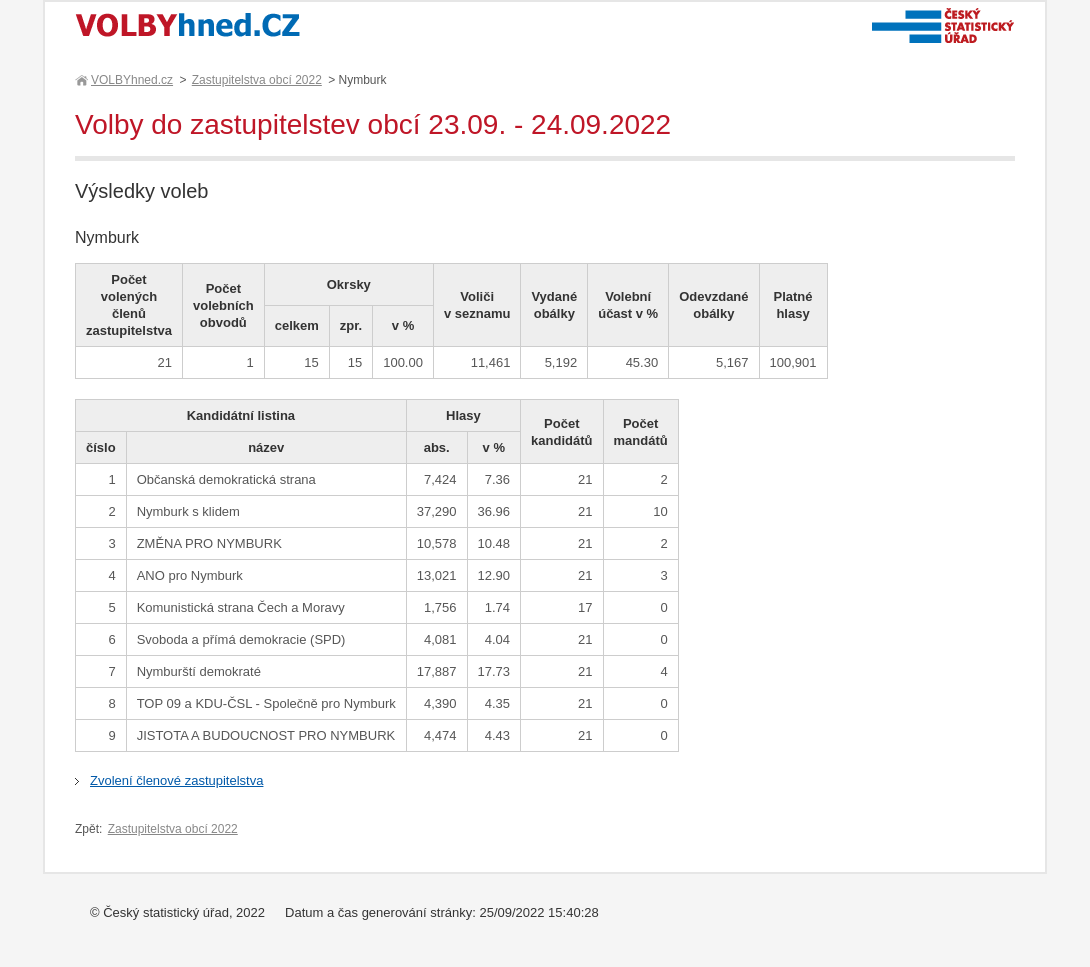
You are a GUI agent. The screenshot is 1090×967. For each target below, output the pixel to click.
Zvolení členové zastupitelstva (176, 780)
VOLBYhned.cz (131, 80)
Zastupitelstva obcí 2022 (257, 80)
